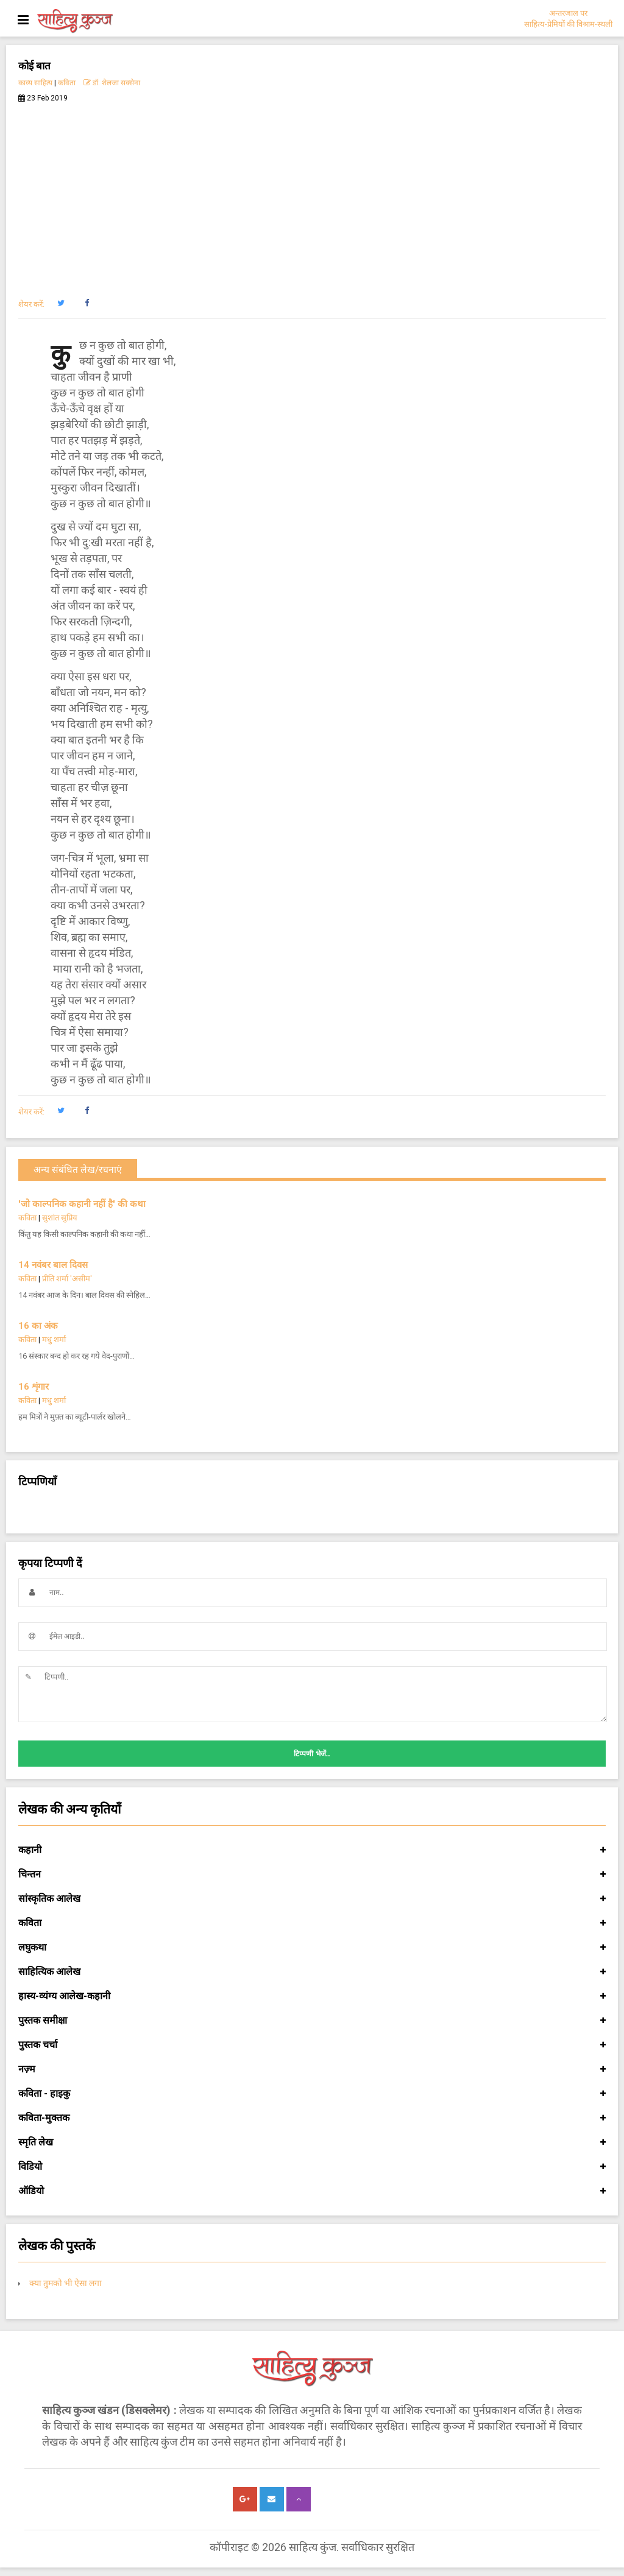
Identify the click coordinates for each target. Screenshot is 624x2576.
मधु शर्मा (54, 1339)
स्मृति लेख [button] (312, 2142)
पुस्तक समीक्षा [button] (312, 2020)
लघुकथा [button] (312, 1947)
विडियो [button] (312, 2167)
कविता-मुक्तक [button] (312, 2118)
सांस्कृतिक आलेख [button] (312, 1899)
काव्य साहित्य (35, 83)
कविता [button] (312, 1923)
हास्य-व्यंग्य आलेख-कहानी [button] (312, 1996)
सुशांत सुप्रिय (59, 1217)
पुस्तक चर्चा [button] (312, 2045)
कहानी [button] (312, 1850)
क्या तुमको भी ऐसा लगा (65, 2283)
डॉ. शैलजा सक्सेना (111, 83)
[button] (61, 303)
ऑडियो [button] (312, 2191)
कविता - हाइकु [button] (312, 2094)
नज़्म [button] (312, 2069)
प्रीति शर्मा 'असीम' (67, 1278)
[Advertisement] (312, 193)
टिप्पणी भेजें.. (312, 1754)
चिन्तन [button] (312, 1874)
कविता (67, 83)
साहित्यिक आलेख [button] (312, 1972)
